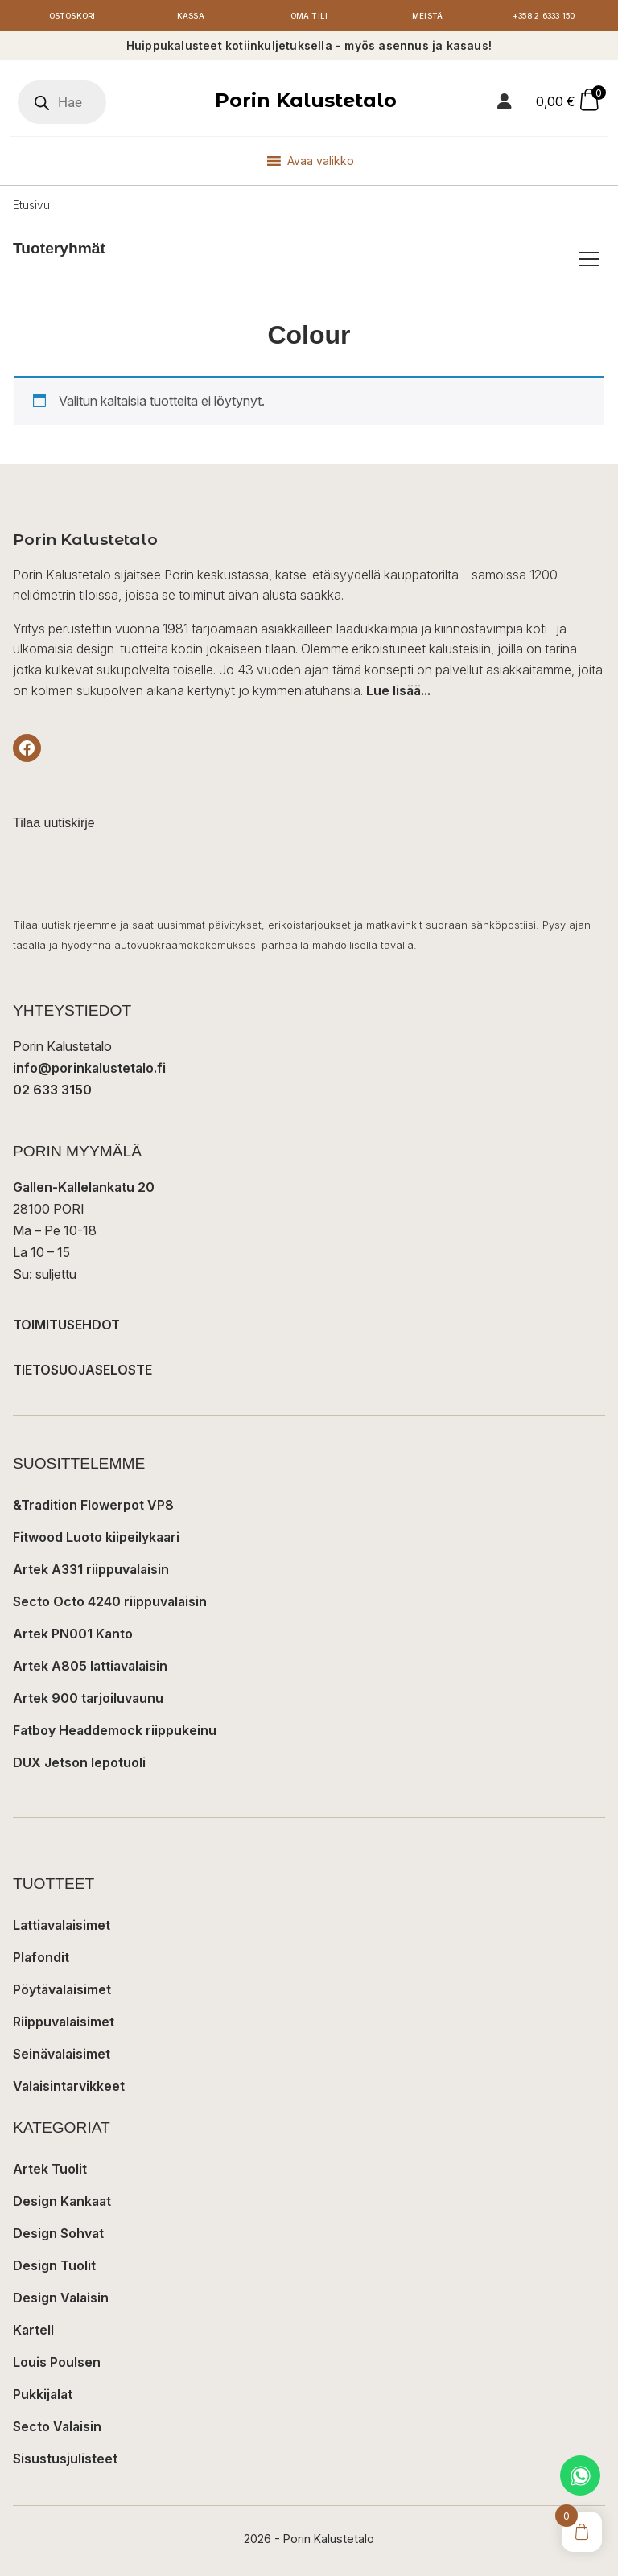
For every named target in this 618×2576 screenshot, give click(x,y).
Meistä (427, 16)
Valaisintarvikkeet (69, 2087)
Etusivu (31, 206)
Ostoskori (72, 16)
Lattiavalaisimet (61, 1927)
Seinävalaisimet (61, 2055)
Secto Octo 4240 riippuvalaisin (110, 1603)
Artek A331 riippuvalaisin (91, 1571)
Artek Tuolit (50, 2170)
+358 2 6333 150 (546, 16)
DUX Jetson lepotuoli (79, 1764)
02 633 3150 (52, 1092)
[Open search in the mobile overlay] (62, 104)
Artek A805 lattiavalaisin (90, 1667)
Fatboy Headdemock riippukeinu (114, 1732)
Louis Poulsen (57, 2363)
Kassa (190, 16)
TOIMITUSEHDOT (66, 1326)
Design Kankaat (62, 2203)
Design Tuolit (54, 2267)
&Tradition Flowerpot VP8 (93, 1506)
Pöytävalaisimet (62, 1991)
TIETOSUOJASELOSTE (82, 1371)
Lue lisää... (398, 692)
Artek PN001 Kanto (73, 1635)
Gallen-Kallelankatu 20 (83, 1189)
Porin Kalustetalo (306, 101)
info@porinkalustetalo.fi (89, 1069)
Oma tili (309, 16)
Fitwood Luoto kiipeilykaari (96, 1539)
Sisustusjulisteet (65, 2460)
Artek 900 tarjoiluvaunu (88, 1700)
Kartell (33, 2331)
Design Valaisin (61, 2299)
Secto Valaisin (57, 2428)
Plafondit (41, 1959)
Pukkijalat (42, 2396)
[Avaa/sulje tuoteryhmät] (589, 260)
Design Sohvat (58, 2235)
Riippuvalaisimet (63, 2023)
